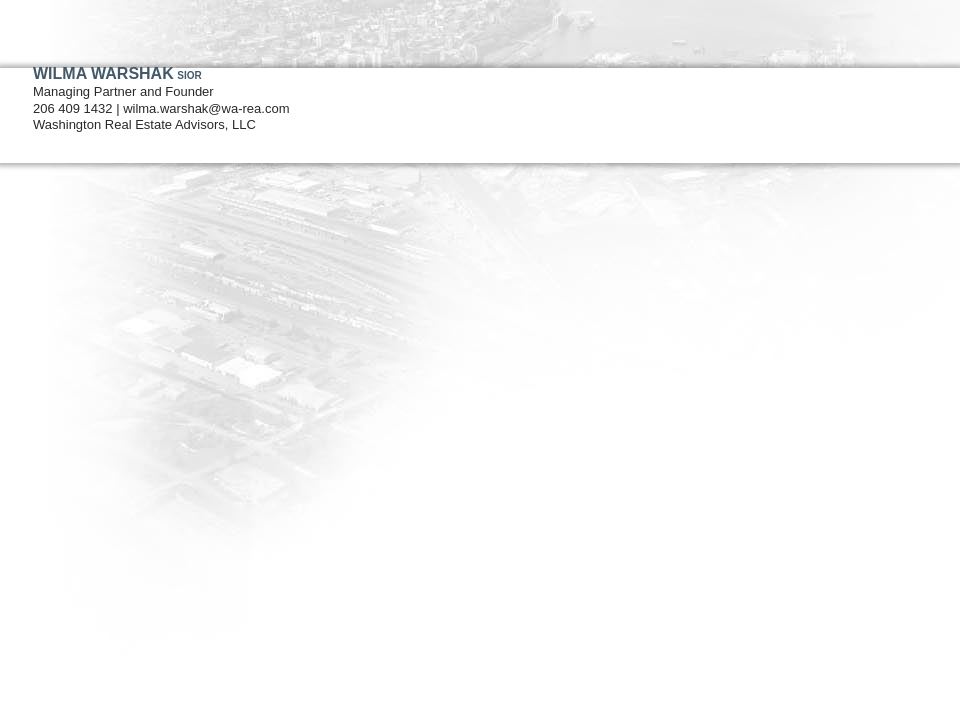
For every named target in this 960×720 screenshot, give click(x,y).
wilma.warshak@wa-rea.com (206, 108)
